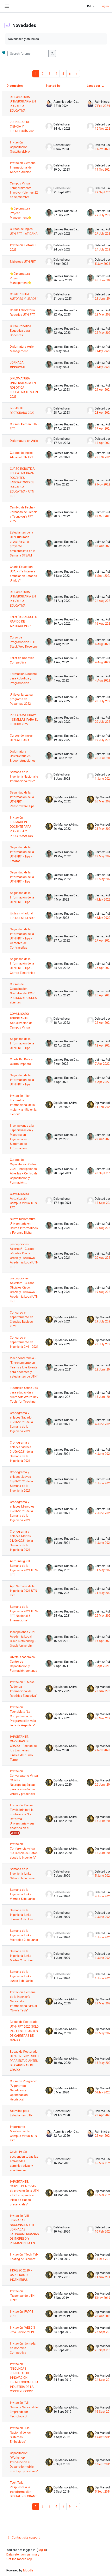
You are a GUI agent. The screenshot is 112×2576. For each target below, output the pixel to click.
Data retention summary (22, 2554)
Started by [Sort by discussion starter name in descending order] (52, 86)
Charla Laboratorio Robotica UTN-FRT (22, 312)
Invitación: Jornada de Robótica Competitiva (23, 2348)
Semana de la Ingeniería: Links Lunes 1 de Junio (21, 1976)
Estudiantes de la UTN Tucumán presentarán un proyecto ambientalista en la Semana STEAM (22, 544)
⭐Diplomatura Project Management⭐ (20, 213)
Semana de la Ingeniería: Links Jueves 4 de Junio (22, 1914)
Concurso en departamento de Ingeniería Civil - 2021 (24, 1342)
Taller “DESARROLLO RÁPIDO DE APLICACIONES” (23, 621)
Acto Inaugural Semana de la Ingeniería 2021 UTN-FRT (24, 1568)
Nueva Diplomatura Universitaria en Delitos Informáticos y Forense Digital (24, 1225)
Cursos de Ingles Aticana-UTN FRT (21, 455)
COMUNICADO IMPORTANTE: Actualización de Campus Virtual (21, 1020)
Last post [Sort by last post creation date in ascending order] (93, 86)
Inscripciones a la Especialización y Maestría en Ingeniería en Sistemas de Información (22, 1137)
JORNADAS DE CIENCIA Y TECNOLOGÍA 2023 (22, 126)
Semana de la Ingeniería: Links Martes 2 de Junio (22, 1955)
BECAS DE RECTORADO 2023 (22, 410)
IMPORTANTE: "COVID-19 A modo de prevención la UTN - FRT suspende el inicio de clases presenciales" (24, 2193)
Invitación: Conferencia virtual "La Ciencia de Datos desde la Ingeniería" (24, 1850)
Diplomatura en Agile (24, 441)
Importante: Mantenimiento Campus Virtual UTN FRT (23, 2133)
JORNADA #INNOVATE (18, 365)
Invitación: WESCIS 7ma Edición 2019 (22, 2330)
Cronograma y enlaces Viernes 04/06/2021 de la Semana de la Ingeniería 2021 (21, 1452)
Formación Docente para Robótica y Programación (23, 678)
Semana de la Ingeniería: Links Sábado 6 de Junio (22, 1873)
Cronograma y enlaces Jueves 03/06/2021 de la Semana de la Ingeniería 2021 (21, 1481)
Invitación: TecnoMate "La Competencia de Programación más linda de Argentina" (23, 1716)
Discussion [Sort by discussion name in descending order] (15, 86)
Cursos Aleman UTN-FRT (24, 426)
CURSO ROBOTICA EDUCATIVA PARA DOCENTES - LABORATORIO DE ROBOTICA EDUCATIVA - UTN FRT (22, 482)
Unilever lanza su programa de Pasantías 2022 (21, 699)
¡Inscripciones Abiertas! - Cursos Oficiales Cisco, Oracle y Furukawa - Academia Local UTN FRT (24, 1290)
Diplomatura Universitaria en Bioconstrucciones (23, 756)
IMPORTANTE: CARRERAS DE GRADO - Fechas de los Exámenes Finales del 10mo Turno (23, 1748)
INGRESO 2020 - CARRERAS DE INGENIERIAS (21, 2275)
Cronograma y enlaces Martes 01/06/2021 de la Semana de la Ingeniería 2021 (21, 1541)
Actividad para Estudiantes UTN (21, 2113)
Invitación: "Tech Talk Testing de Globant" (24, 2257)
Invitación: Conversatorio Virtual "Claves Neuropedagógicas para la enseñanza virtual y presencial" (24, 1782)
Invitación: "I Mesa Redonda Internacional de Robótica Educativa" (23, 1689)
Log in (105, 6)
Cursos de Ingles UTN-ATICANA (21, 738)
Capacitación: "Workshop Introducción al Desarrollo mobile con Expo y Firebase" (24, 2462)
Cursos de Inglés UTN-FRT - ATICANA (24, 231)
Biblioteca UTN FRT (23, 262)
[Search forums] (28, 53)
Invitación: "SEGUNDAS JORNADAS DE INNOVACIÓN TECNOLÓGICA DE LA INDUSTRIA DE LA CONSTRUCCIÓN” (24, 2377)
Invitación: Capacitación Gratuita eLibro (20, 147)
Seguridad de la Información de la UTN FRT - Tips (22, 877)
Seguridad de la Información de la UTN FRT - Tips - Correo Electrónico (22, 965)
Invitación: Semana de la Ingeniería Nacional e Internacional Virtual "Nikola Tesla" (23, 2001)
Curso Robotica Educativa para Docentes (20, 330)
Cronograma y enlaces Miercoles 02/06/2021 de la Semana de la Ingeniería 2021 (22, 1511)
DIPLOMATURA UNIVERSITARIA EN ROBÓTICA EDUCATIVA (23, 598)
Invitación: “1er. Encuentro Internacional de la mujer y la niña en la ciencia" (23, 1105)
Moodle (28, 2570)
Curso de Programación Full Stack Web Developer (24, 642)
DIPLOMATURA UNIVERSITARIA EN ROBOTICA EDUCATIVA (23, 103)
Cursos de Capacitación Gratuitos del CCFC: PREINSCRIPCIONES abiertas (23, 993)
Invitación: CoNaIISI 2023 (23, 247)
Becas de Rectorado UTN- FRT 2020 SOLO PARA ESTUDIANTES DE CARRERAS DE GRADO (24, 2031)
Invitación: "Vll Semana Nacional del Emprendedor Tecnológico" (24, 2409)
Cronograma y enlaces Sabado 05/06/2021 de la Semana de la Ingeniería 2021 (21, 1422)
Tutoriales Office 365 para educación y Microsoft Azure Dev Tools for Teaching (24, 1394)
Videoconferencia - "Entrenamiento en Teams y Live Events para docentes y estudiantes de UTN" (24, 1367)
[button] (91, 6)
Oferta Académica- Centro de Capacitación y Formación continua (23, 1664)
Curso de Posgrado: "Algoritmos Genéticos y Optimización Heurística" (23, 2090)
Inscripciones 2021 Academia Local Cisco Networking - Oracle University (23, 1638)
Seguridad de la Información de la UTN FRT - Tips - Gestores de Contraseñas (22, 938)
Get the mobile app (19, 2559)
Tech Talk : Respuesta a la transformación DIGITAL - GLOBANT (23, 2489)
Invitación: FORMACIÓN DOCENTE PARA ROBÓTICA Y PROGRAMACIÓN (21, 827)
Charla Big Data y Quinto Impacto (21, 1061)
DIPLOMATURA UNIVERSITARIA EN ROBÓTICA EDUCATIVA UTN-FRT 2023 (24, 388)
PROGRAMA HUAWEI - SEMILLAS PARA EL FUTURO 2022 (24, 719)
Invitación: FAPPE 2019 (21, 2314)
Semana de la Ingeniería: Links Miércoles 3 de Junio (24, 1935)
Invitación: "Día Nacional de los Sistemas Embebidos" (20, 2435)
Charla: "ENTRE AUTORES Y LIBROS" (24, 296)
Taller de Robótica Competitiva (22, 660)
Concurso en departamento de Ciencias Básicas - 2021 (22, 1319)
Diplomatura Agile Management (22, 349)
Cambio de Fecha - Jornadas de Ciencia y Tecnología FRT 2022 (23, 514)
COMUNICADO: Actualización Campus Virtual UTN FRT (23, 1200)
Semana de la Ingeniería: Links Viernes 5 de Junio (22, 1894)
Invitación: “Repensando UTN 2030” (22, 2295)
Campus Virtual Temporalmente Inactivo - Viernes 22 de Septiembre (24, 190)
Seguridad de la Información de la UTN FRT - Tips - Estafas (22, 854)
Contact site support (23, 2537)
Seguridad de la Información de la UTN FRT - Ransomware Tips (22, 799)
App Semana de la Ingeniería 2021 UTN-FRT (24, 1590)
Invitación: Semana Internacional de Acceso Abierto (23, 167)
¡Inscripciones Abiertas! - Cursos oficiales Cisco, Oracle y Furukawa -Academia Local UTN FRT (24, 1255)
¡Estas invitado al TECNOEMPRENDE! (22, 916)
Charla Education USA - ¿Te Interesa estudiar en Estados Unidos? (23, 573)
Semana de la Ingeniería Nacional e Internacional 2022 (24, 776)
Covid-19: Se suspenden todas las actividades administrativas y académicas (24, 2161)
